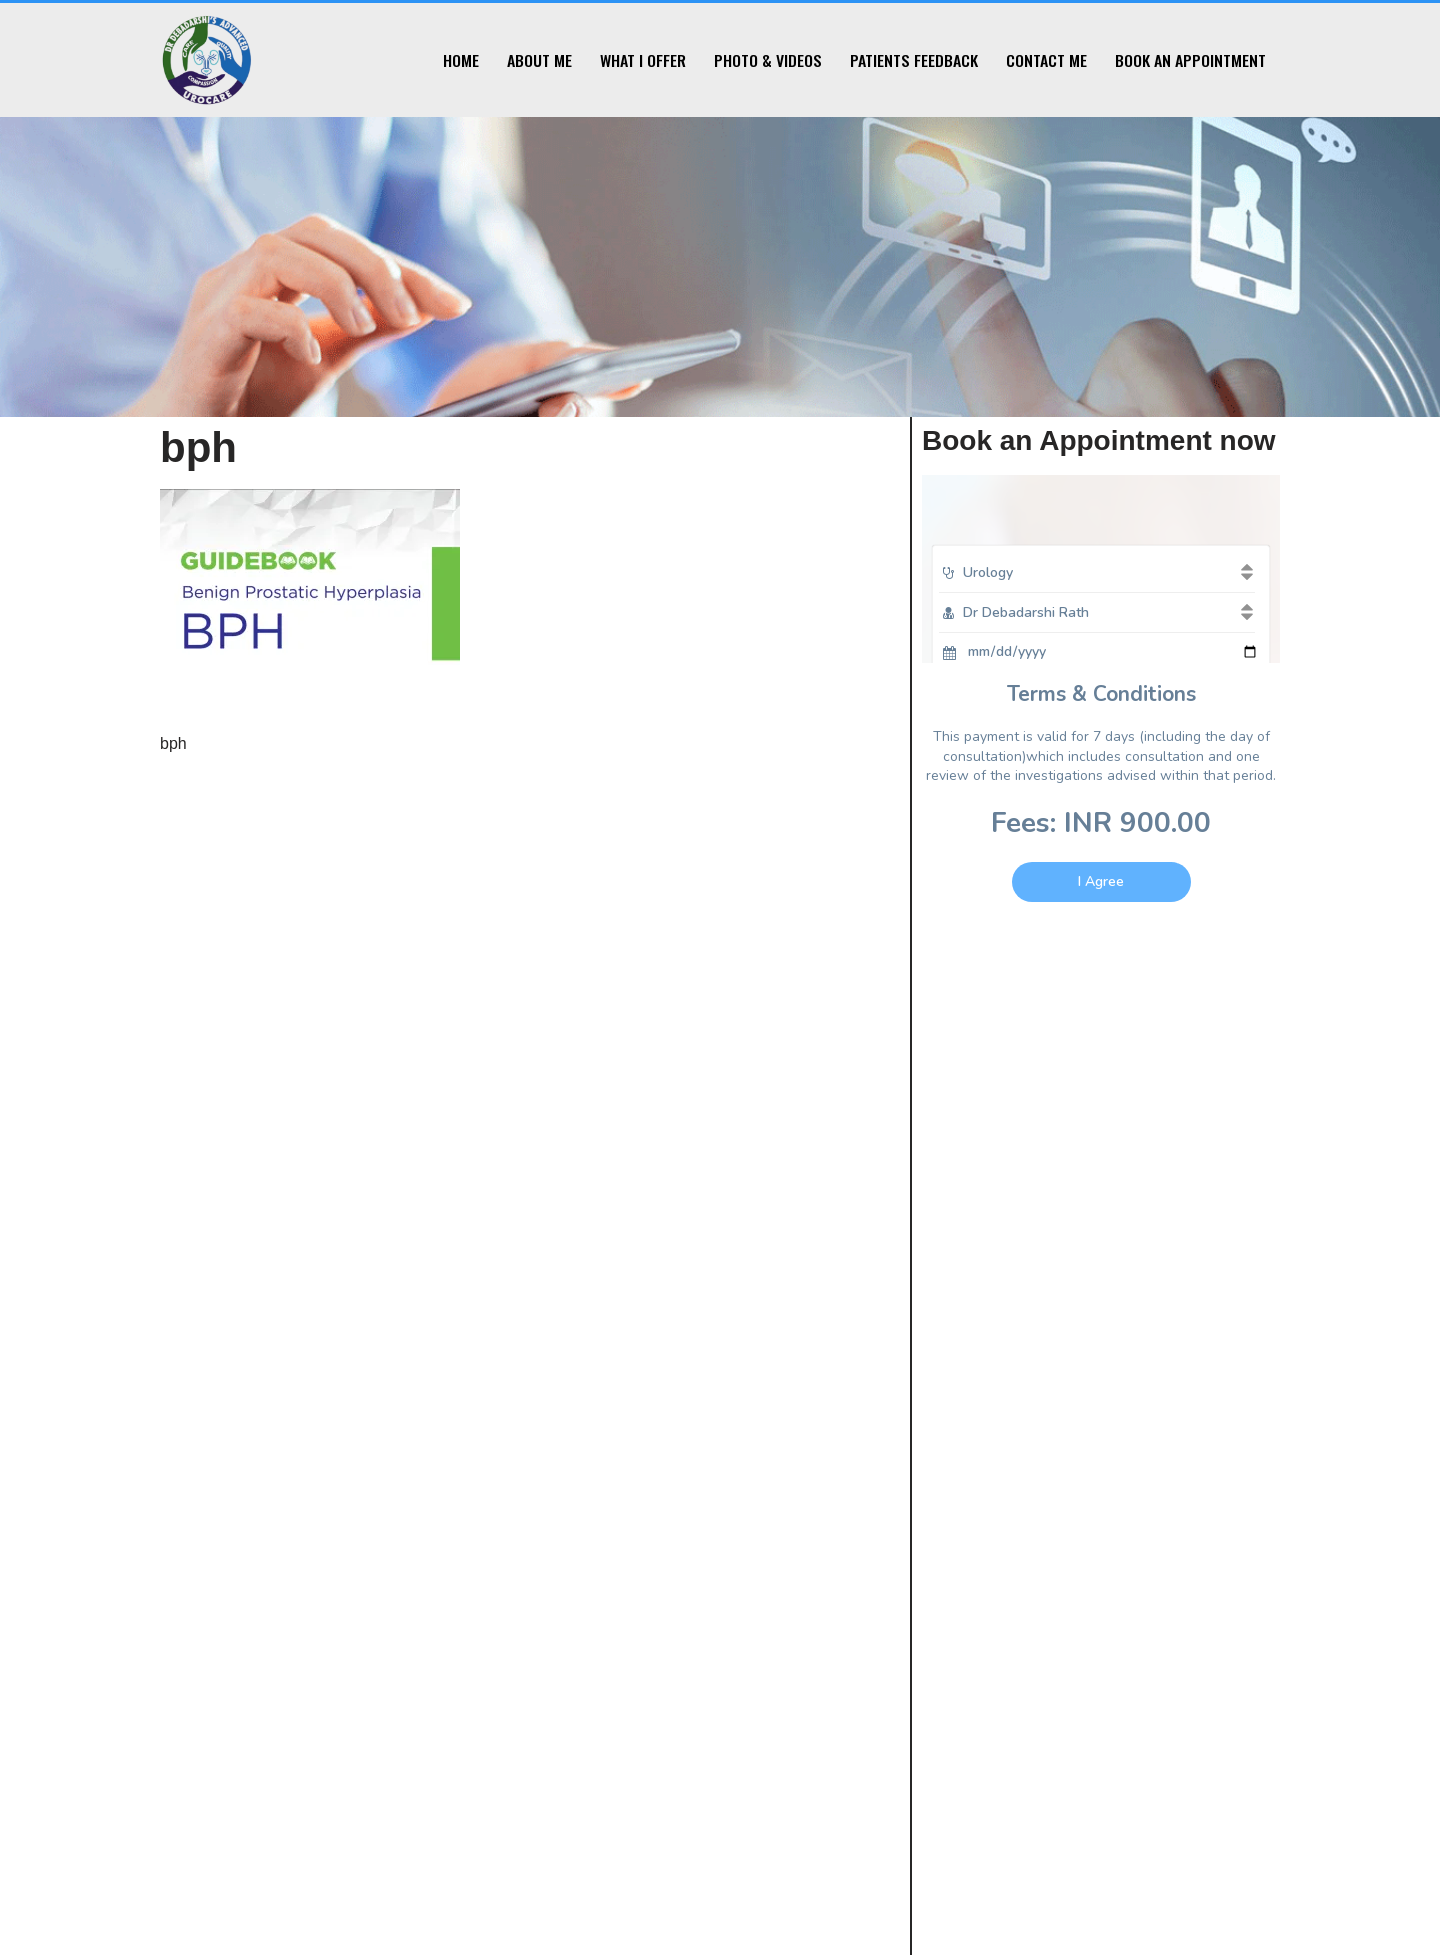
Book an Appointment (1190, 60)
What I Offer (643, 60)
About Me (539, 60)
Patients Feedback (914, 60)
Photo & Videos (768, 60)
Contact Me (1046, 60)
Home (461, 60)
